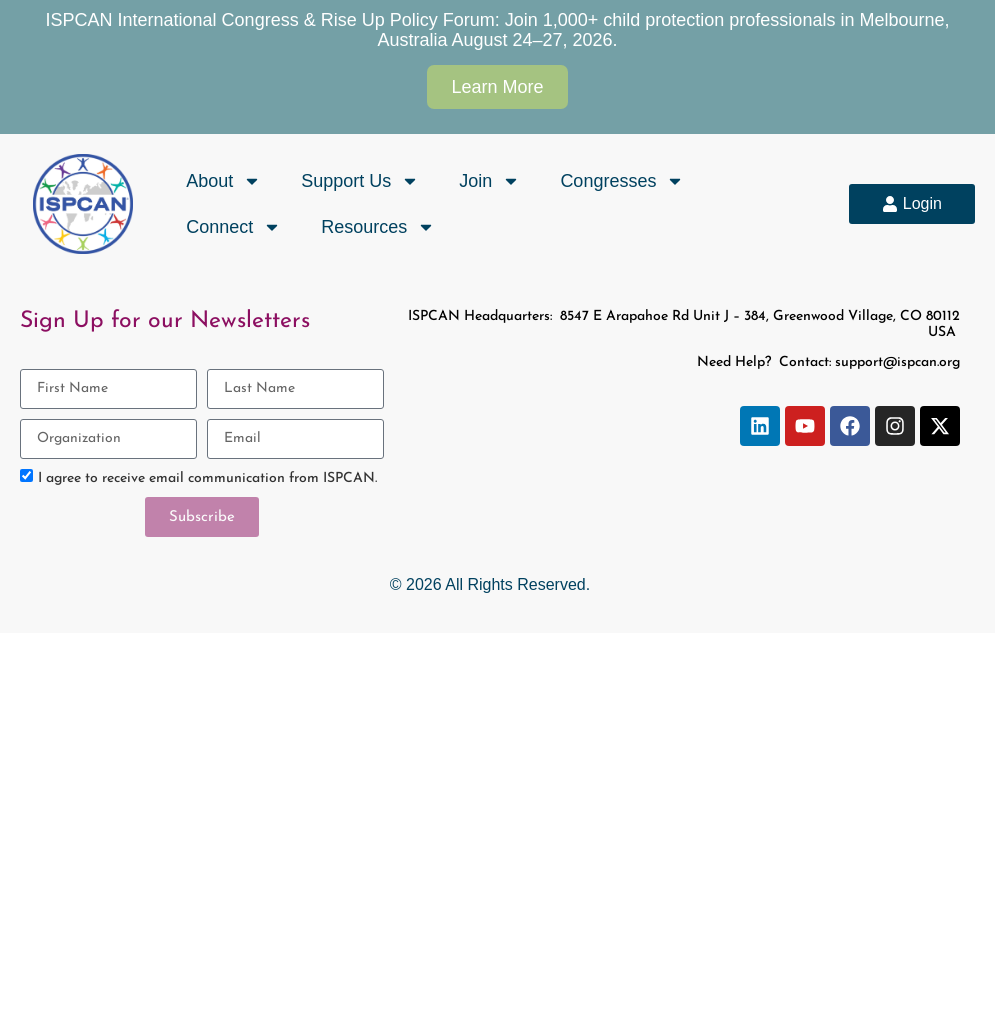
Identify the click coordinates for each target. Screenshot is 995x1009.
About (223, 181)
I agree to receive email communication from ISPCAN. (207, 478)
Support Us (360, 181)
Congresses (622, 181)
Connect (233, 227)
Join (489, 181)
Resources (378, 227)
